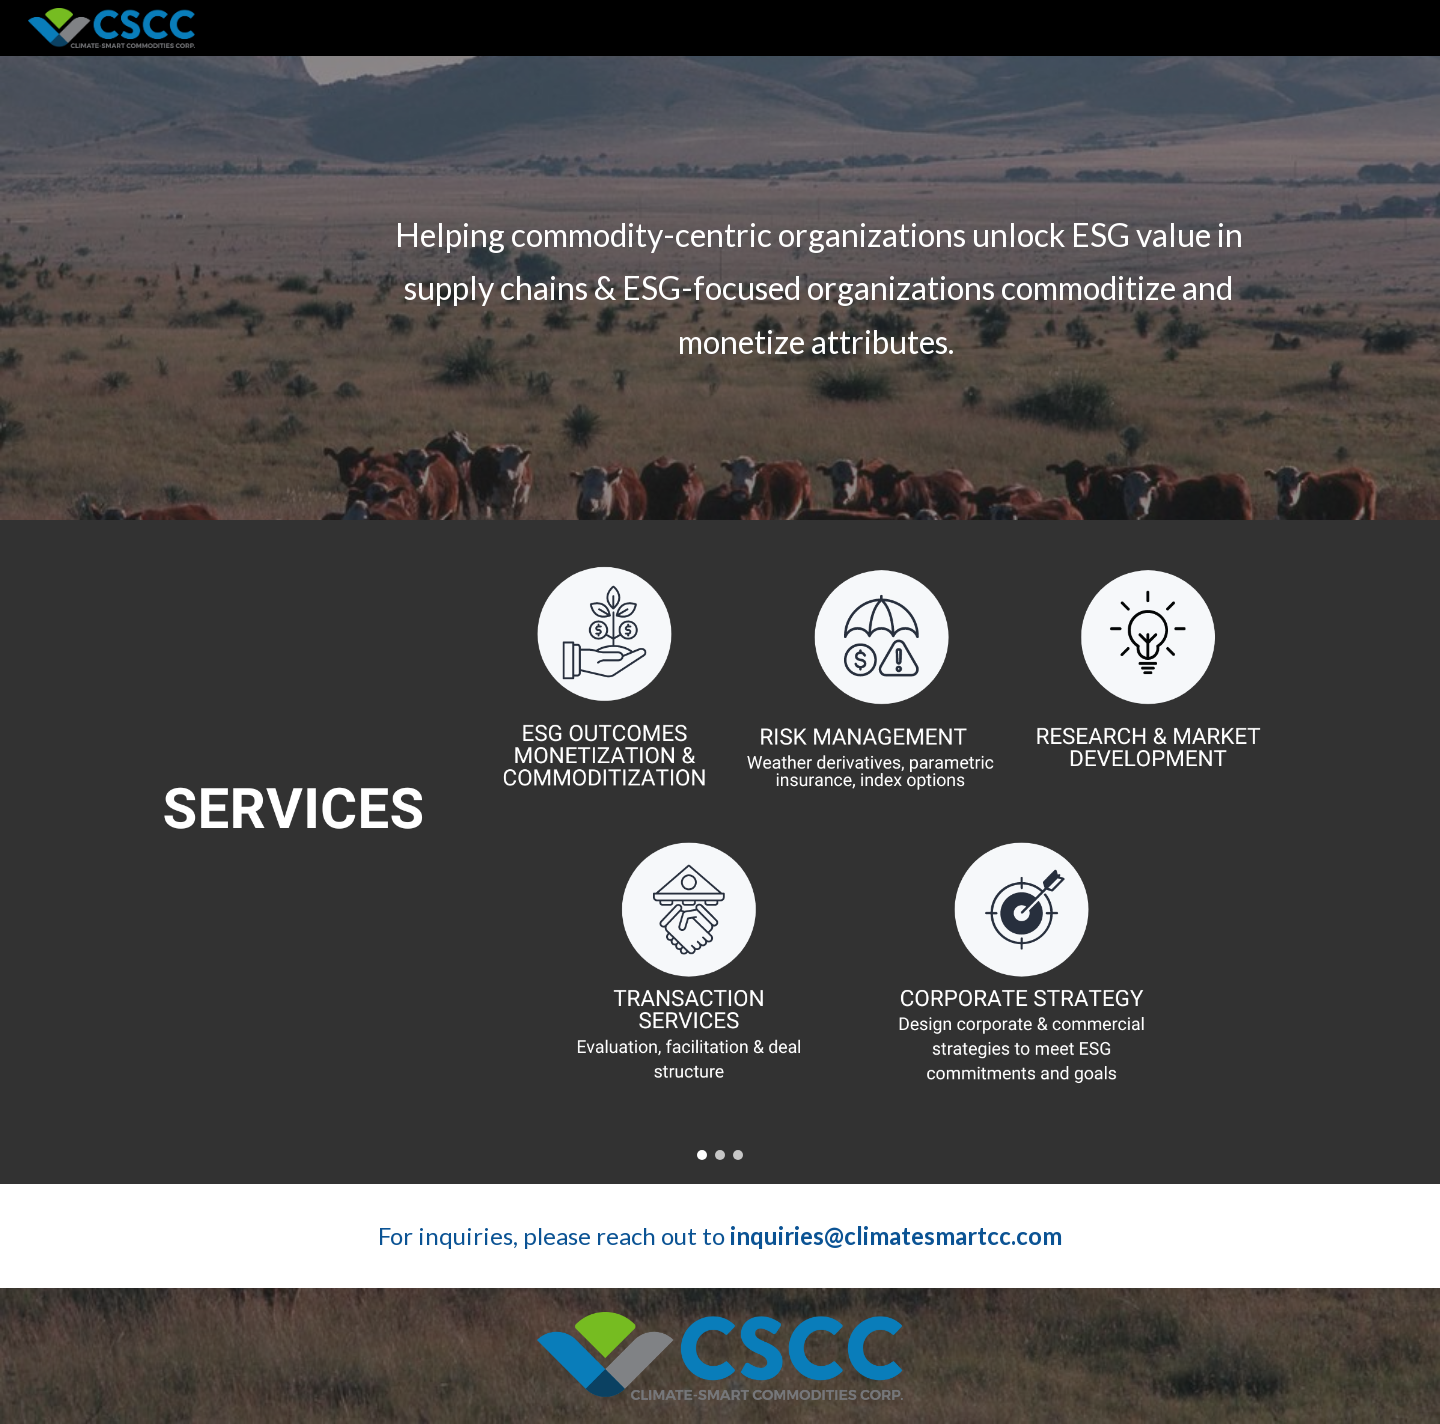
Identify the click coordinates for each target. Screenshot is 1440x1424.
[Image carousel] (720, 852)
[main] (818, 288)
